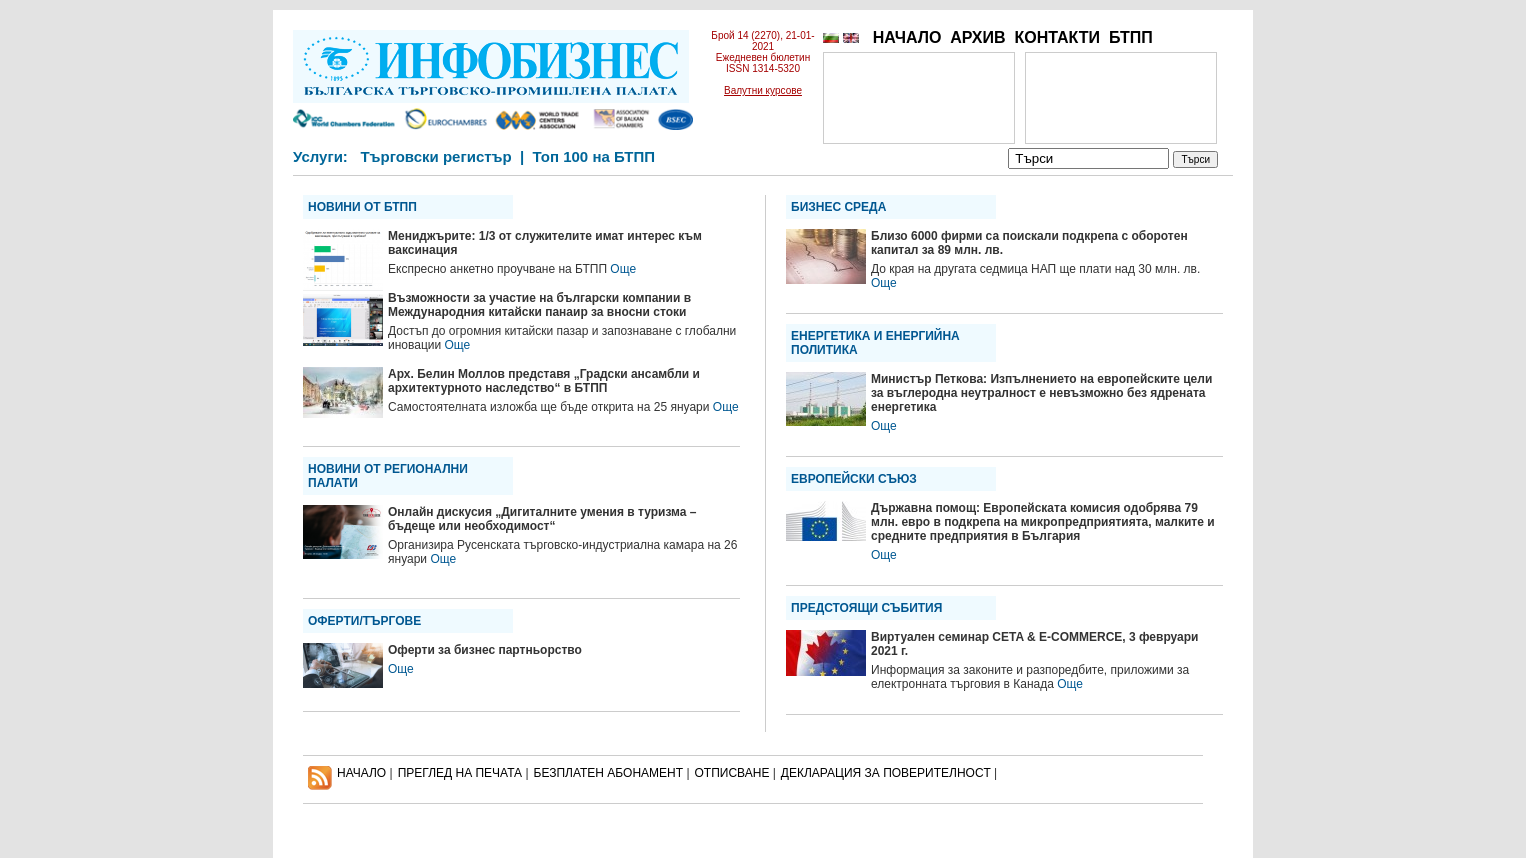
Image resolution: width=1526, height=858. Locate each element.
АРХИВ (977, 37)
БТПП (1131, 37)
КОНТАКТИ (1057, 37)
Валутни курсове (763, 90)
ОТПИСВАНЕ (732, 773)
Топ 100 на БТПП (594, 156)
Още (623, 269)
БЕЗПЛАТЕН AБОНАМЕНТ (609, 773)
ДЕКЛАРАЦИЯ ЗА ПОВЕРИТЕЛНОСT (886, 773)
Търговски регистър (435, 156)
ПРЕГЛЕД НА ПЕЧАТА (460, 773)
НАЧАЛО (907, 37)
